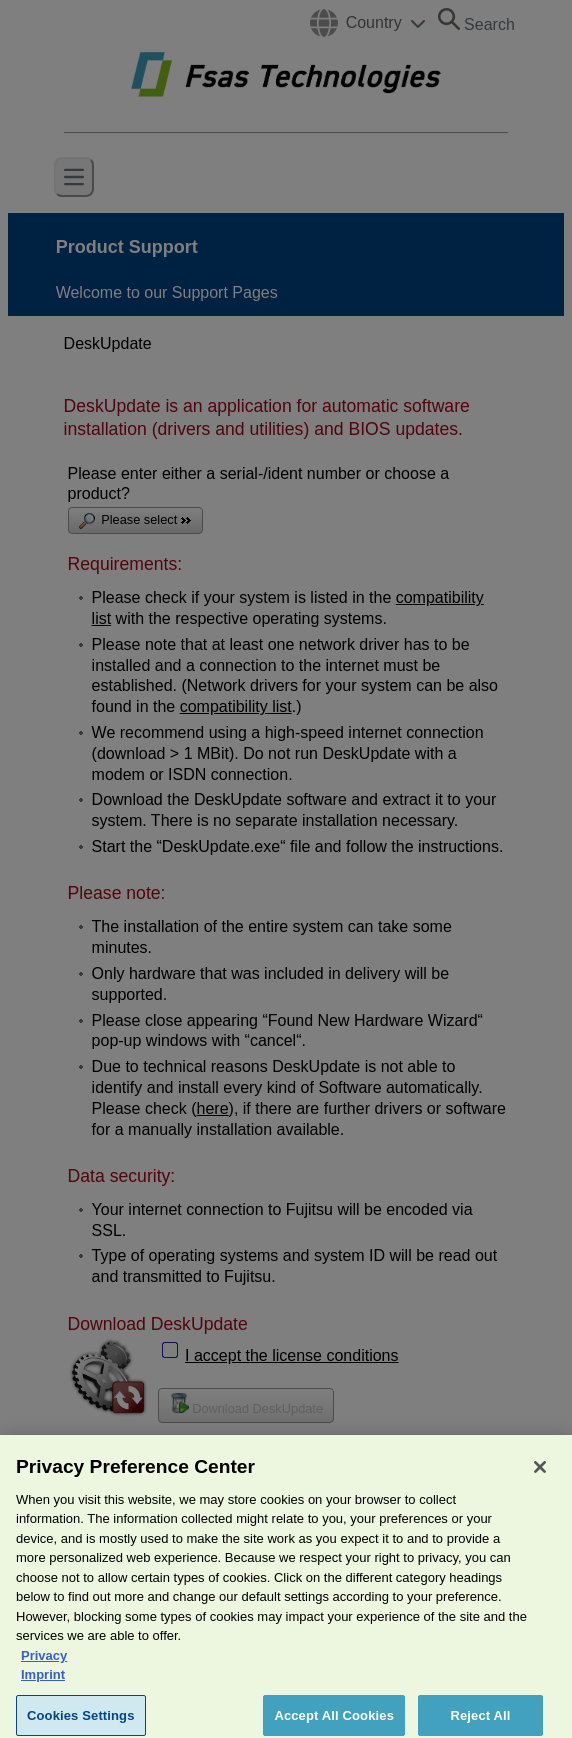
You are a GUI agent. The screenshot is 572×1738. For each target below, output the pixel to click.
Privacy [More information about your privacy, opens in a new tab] (44, 1664)
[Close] (540, 1476)
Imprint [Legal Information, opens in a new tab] (43, 1684)
